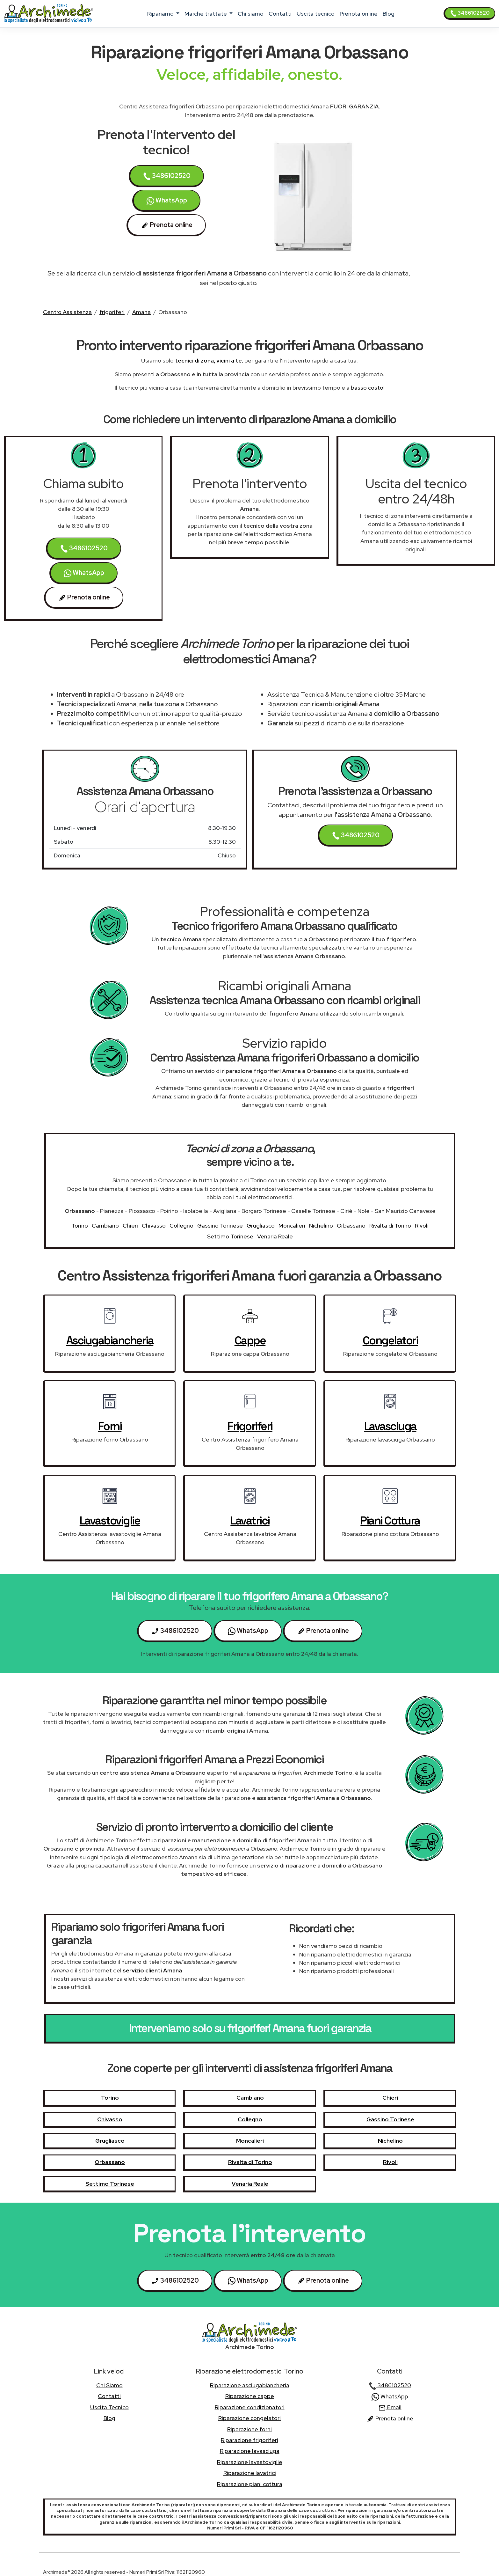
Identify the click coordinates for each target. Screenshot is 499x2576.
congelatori (390, 1340)
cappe (250, 1340)
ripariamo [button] (161, 13)
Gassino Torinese (220, 1225)
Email (389, 2407)
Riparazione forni (249, 2429)
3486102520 (469, 13)
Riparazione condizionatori (250, 2407)
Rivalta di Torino (390, 1225)
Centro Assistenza (67, 312)
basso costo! (367, 387)
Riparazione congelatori (249, 2418)
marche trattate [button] (206, 13)
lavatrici (250, 1521)
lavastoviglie (110, 1521)
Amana (141, 312)
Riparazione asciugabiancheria (249, 2385)
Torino (79, 1225)
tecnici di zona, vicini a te (208, 360)
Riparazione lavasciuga (249, 2451)
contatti (280, 13)
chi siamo (251, 13)
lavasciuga (390, 1426)
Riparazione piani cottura (249, 2484)
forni (110, 1426)
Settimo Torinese (230, 1236)
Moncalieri (291, 1225)
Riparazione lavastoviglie (249, 2462)
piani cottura (390, 1521)
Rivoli (422, 1225)
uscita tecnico (316, 13)
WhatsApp (167, 200)
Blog (388, 13)
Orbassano (351, 1225)
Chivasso (154, 1225)
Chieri (130, 1225)
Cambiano (105, 1225)
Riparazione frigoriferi (249, 2440)
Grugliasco (261, 1225)
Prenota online (359, 13)
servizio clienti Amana (152, 1970)
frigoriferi (112, 312)
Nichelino (321, 1225)
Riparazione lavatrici (249, 2473)
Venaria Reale (275, 1236)
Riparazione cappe (249, 2396)
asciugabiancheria (110, 1340)
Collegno (181, 1225)
